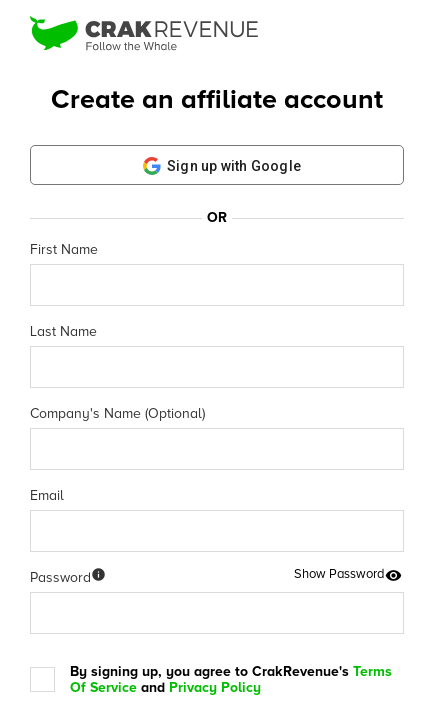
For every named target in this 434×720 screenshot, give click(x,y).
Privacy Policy (215, 687)
